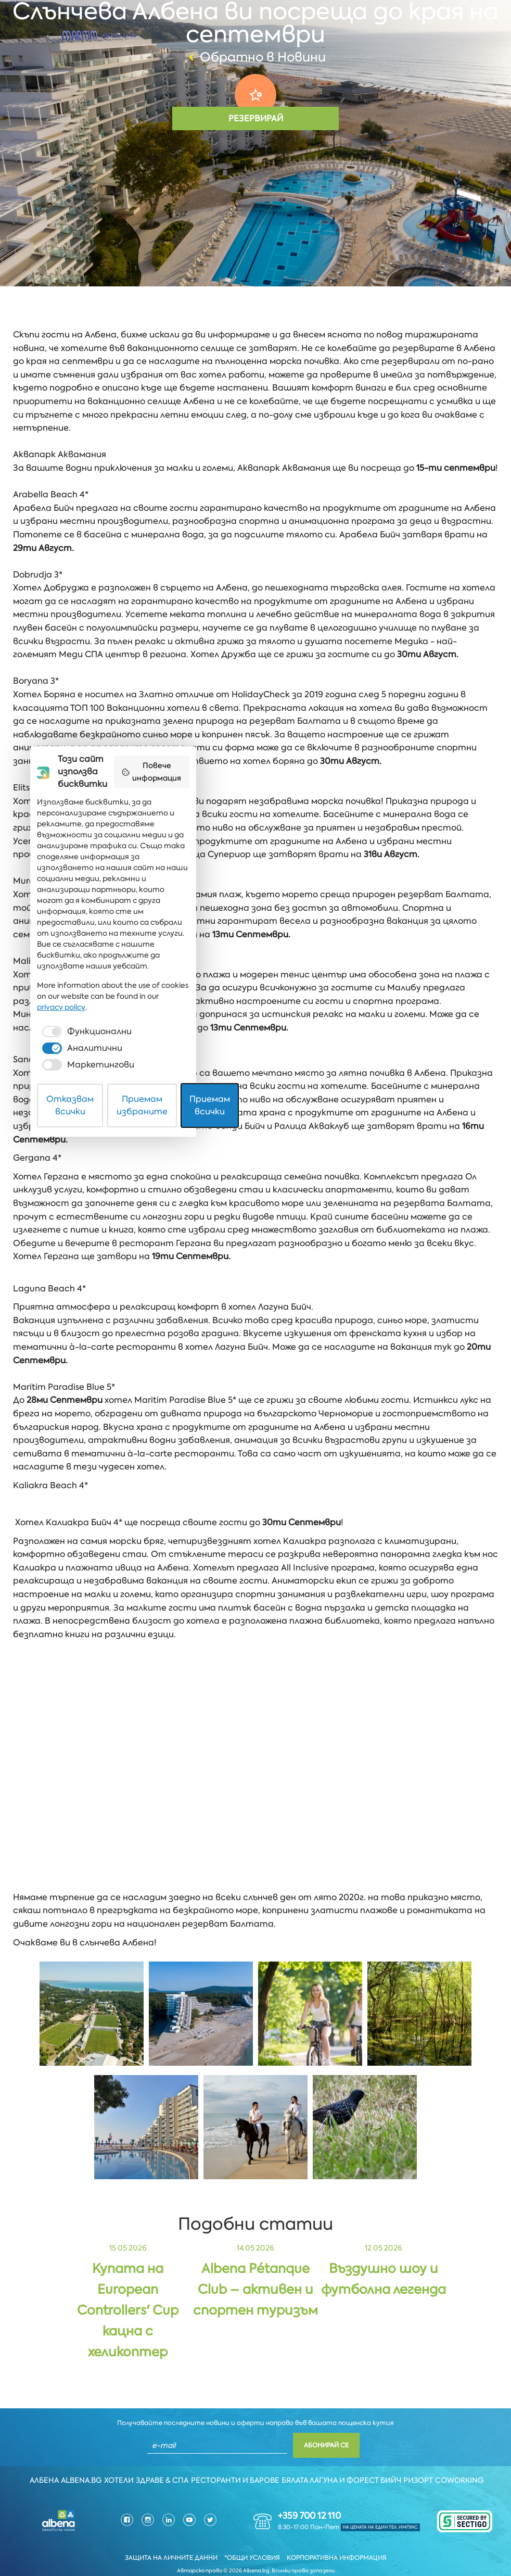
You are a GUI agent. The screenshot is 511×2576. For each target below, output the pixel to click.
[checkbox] (127, 2507)
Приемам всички (375, 2541)
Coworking (469, 2459)
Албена (37, 2459)
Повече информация (381, 2374)
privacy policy (379, 2482)
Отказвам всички (136, 2541)
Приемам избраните (256, 2541)
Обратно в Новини (256, 57)
